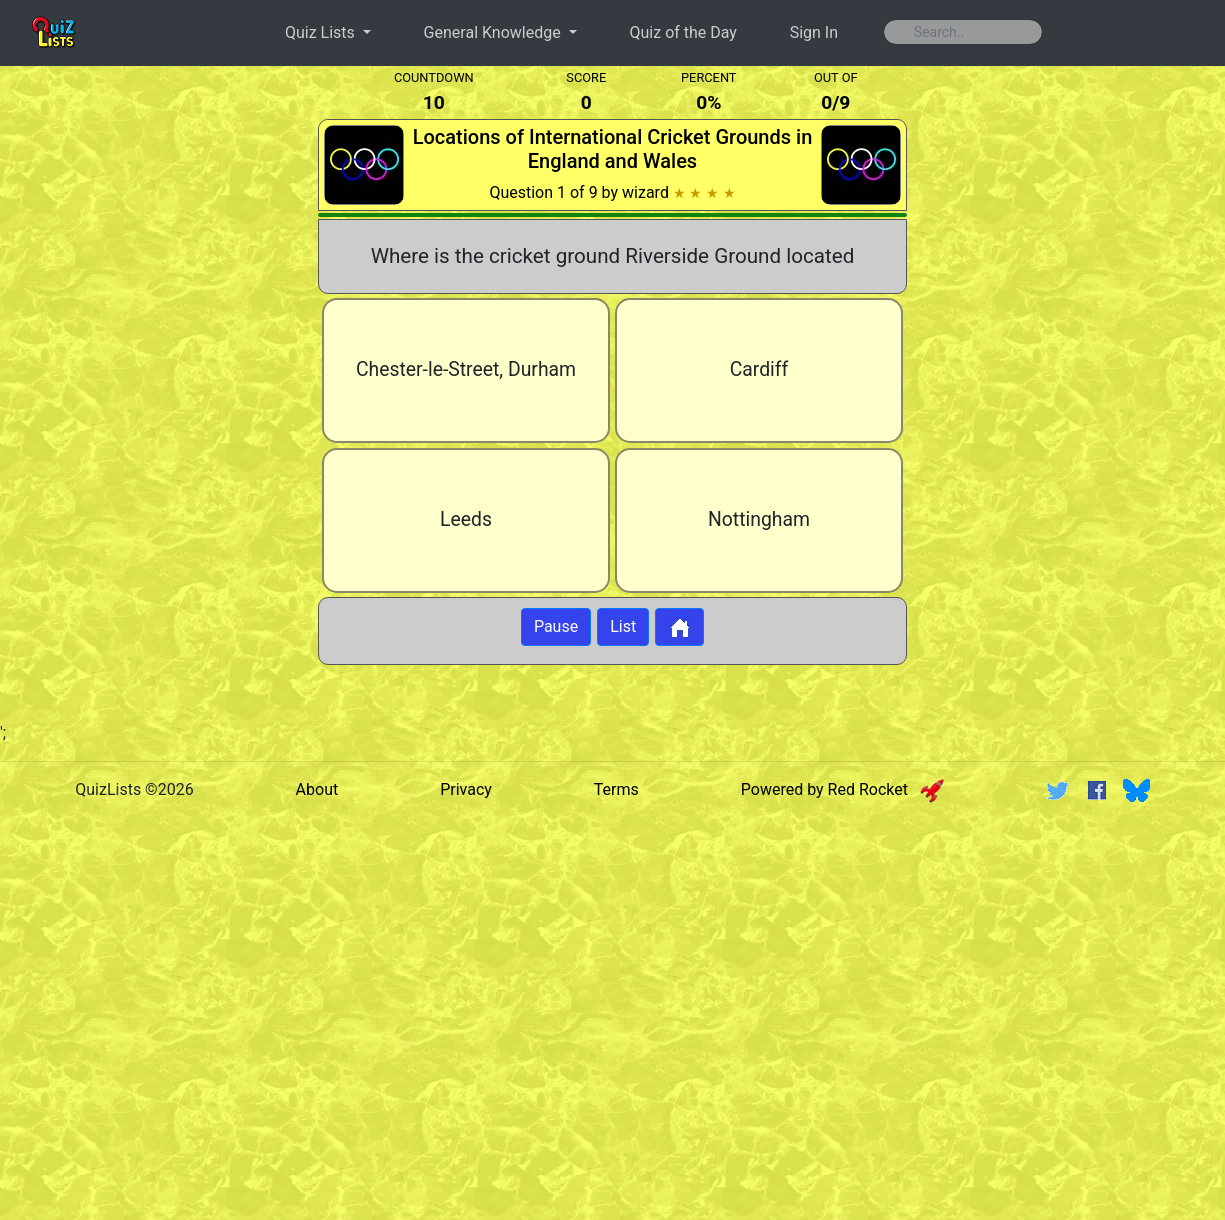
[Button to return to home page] (679, 627)
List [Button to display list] (623, 626)
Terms (616, 789)
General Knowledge (494, 32)
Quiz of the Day (683, 32)
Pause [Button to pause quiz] (556, 626)
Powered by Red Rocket (842, 789)
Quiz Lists (322, 32)
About (317, 789)
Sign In (814, 32)
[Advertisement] (151, 394)
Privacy (466, 789)
